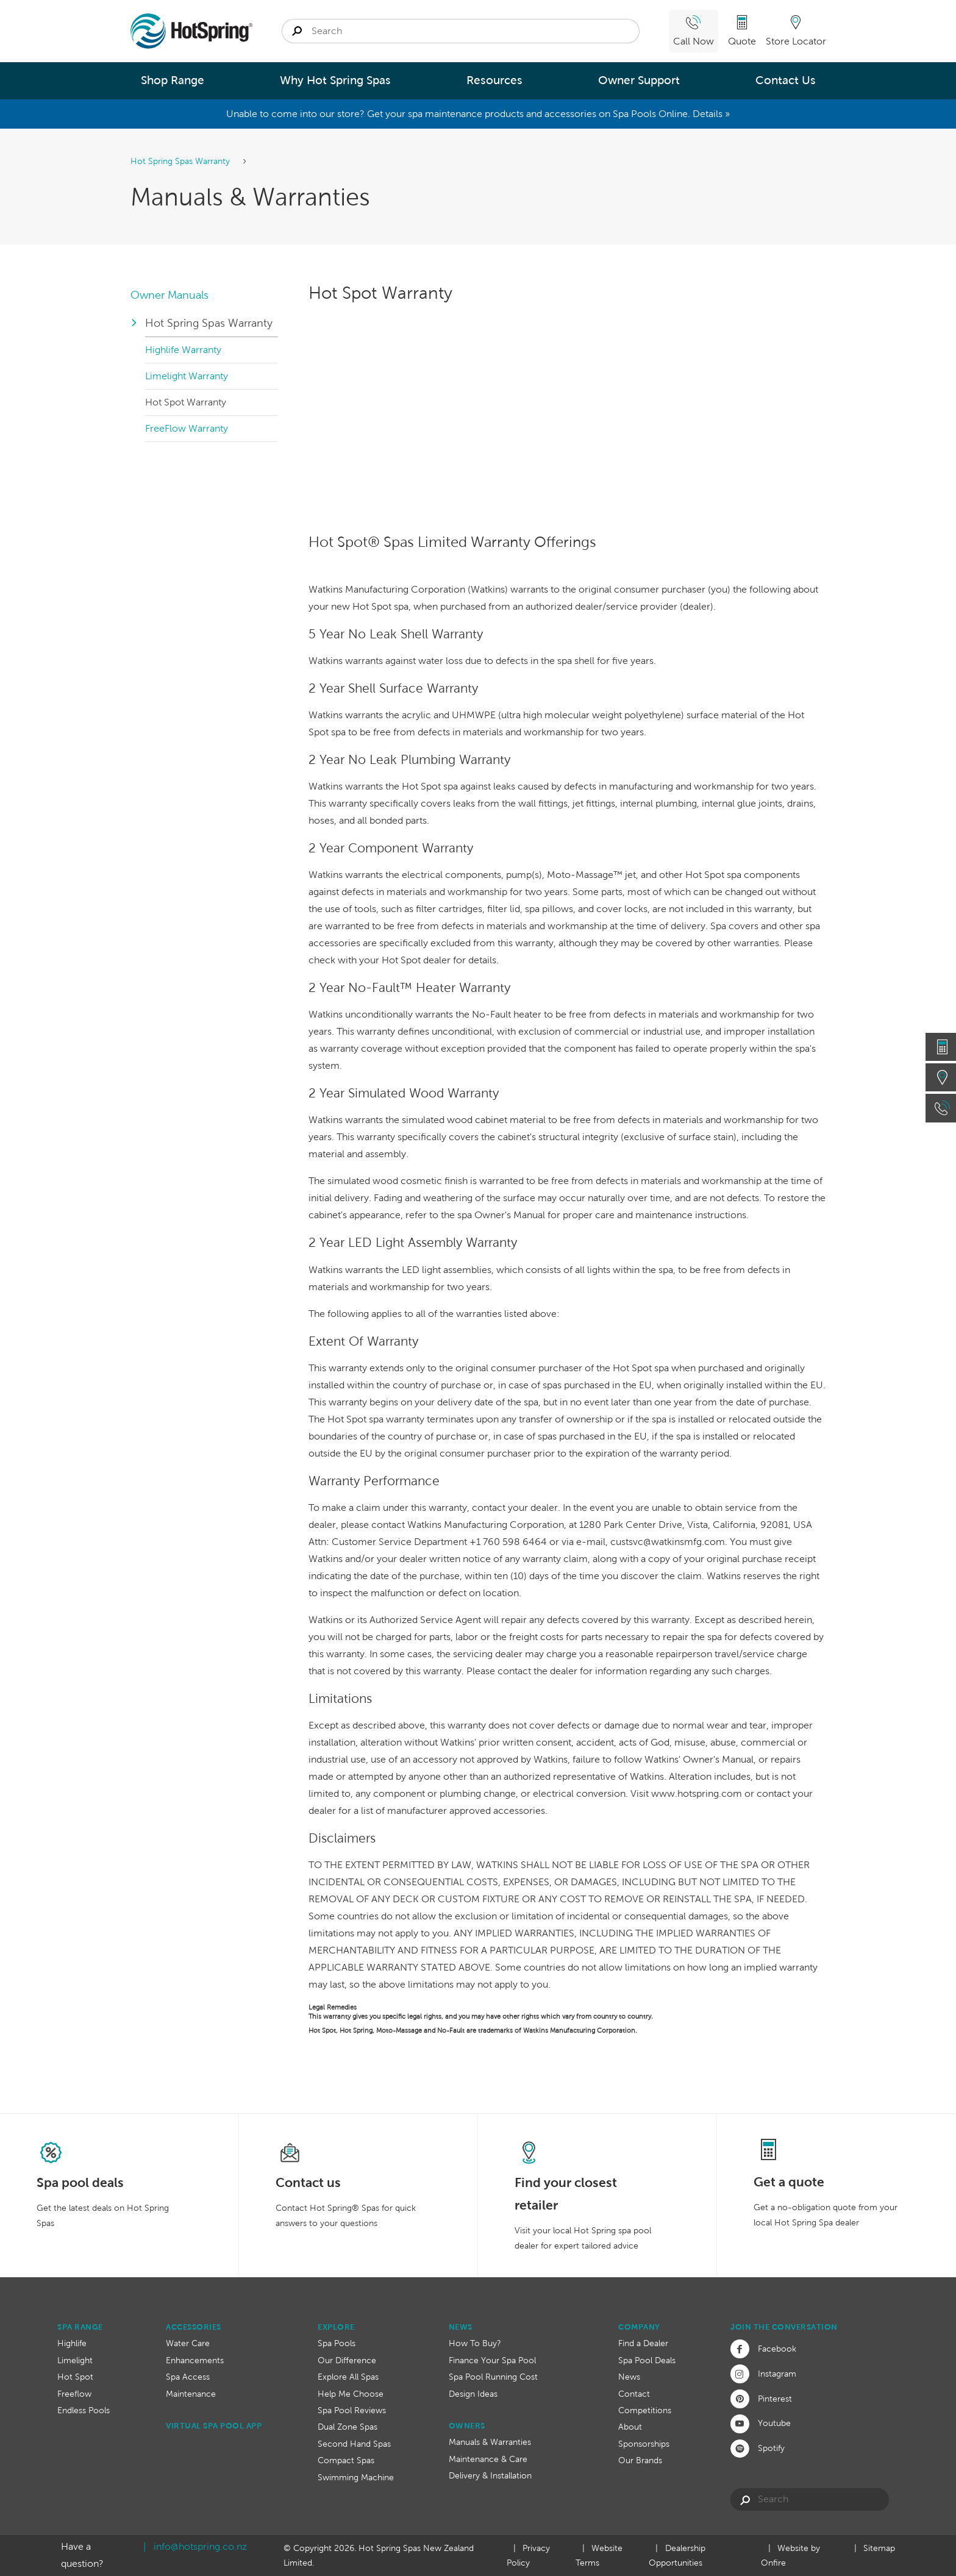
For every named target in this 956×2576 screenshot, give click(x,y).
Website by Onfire (790, 2555)
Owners (467, 2425)
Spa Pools (336, 2343)
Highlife (72, 2343)
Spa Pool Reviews (352, 2410)
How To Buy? (475, 2343)
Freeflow (74, 2394)
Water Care (188, 2343)
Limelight (75, 2360)
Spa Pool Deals (647, 2360)
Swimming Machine (356, 2477)
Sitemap (879, 2548)
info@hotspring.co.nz (200, 2546)
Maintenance (191, 2394)
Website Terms (599, 2555)
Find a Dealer (643, 2343)
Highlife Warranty (183, 349)
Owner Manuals (169, 294)
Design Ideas (473, 2394)
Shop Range (172, 80)
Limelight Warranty (186, 376)
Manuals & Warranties (490, 2442)
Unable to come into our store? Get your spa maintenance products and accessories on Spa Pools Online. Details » (478, 114)
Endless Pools (83, 2410)
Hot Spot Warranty (185, 402)
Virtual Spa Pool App (214, 2425)
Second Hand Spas (354, 2444)
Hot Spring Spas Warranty (181, 161)
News (461, 2327)
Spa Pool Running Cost (493, 2377)
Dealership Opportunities (677, 2555)
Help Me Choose (350, 2394)
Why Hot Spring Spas (335, 80)
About (630, 2427)
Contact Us (785, 80)
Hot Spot (75, 2377)
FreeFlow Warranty (186, 428)
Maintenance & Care (488, 2459)
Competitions (644, 2410)
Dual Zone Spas (347, 2427)
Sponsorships (643, 2444)
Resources (494, 80)
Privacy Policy (528, 2555)
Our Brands (640, 2460)
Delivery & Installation (490, 2475)
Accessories (193, 2327)
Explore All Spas (348, 2377)
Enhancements (195, 2360)
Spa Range (80, 2327)
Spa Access (188, 2377)
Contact (634, 2394)
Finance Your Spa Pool (492, 2360)
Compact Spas (346, 2460)
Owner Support (639, 80)
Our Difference (347, 2360)
